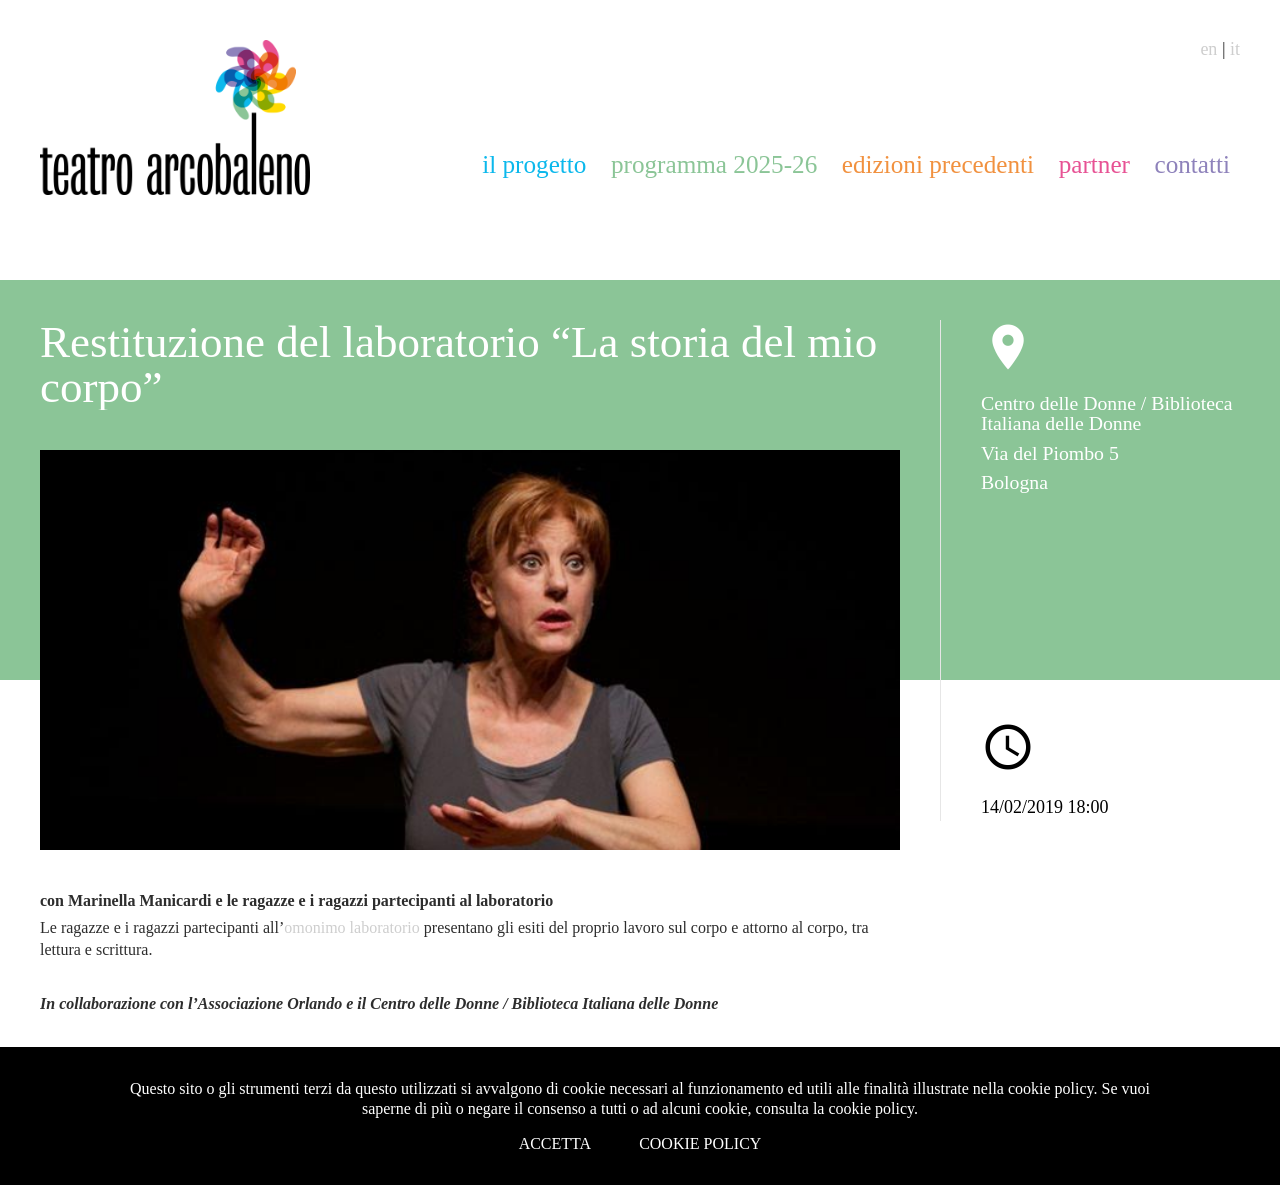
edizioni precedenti (938, 164)
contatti (1192, 164)
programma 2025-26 (714, 164)
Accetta (555, 1143)
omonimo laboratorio (352, 927)
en (1208, 49)
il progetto (534, 164)
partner (1094, 164)
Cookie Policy (700, 1143)
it (1235, 49)
